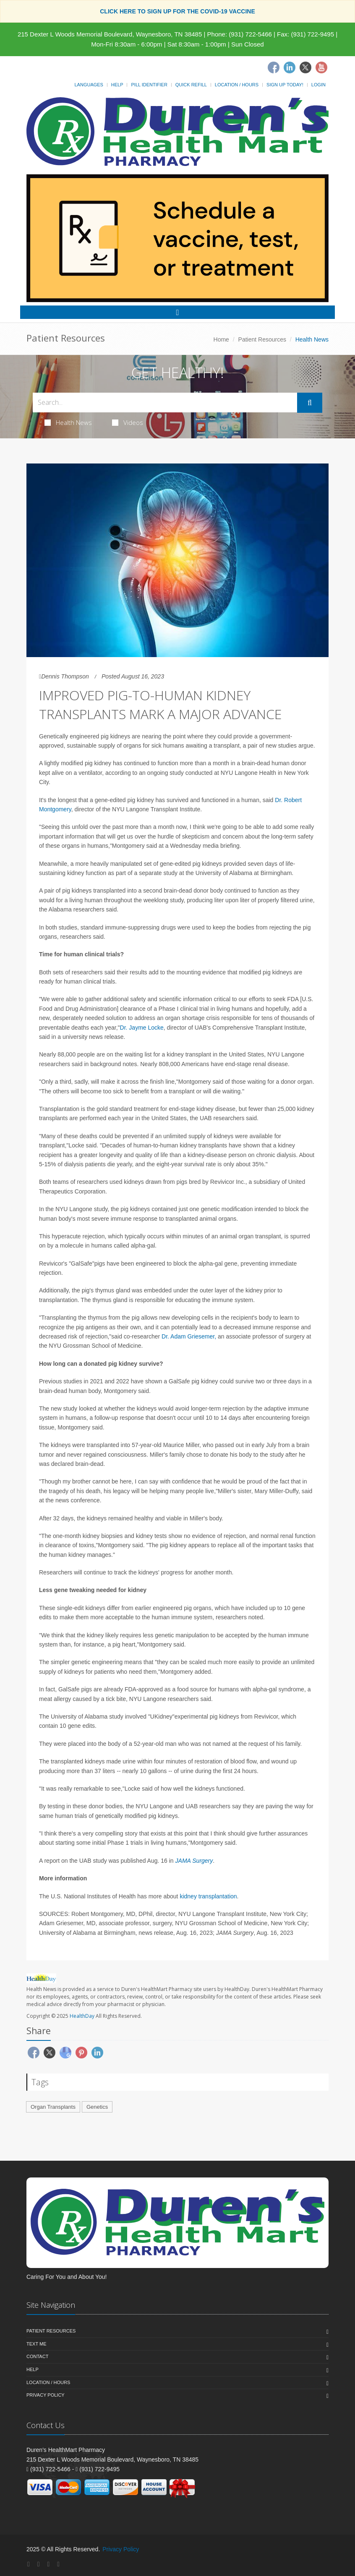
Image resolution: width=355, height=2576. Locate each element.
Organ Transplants (53, 2107)
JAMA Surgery (194, 1860)
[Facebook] (273, 67)
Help (117, 84)
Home (221, 339)
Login (318, 84)
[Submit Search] (309, 403)
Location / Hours (236, 84)
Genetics (97, 2107)
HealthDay (82, 2015)
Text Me (36, 2343)
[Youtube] (321, 67)
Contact (37, 2356)
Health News (68, 422)
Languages (88, 84)
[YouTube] (58, 2564)
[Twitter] (305, 67)
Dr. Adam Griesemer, (189, 1336)
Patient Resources (262, 339)
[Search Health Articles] (165, 402)
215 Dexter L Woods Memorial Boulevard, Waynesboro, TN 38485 (110, 34)
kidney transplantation (208, 1896)
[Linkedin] (289, 67)
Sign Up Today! (284, 84)
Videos (127, 422)
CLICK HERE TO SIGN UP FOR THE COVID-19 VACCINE (177, 11)
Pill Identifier (149, 84)
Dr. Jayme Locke (142, 1027)
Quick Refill (191, 84)
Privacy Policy (45, 2394)
